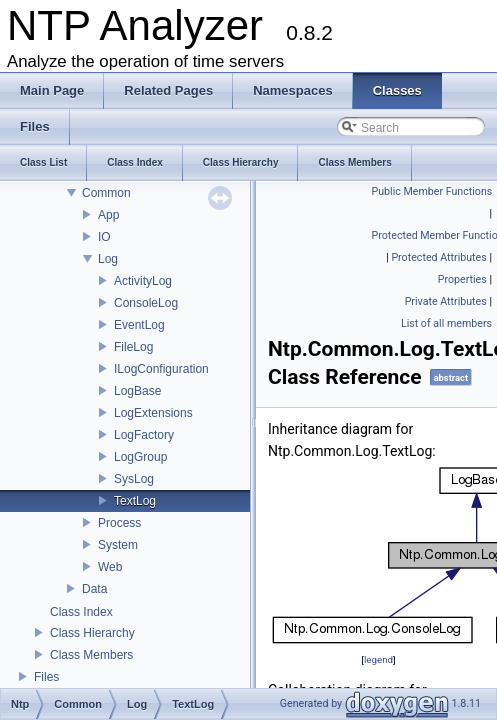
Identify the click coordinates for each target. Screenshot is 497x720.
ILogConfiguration (161, 369)
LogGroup (140, 457)
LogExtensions (153, 413)
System (118, 545)
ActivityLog (143, 281)
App (108, 215)
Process (119, 523)
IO (104, 237)
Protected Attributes (438, 257)
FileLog (133, 347)
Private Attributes (446, 301)
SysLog (134, 479)
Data (94, 589)
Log (108, 259)
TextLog (135, 501)
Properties (462, 279)
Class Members (91, 655)
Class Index (81, 612)
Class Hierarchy (92, 633)
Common (106, 193)
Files (46, 677)
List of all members (446, 323)
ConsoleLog (146, 303)
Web (110, 567)
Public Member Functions (432, 191)
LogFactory (144, 435)
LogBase (137, 391)
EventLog (139, 325)
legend (378, 659)
